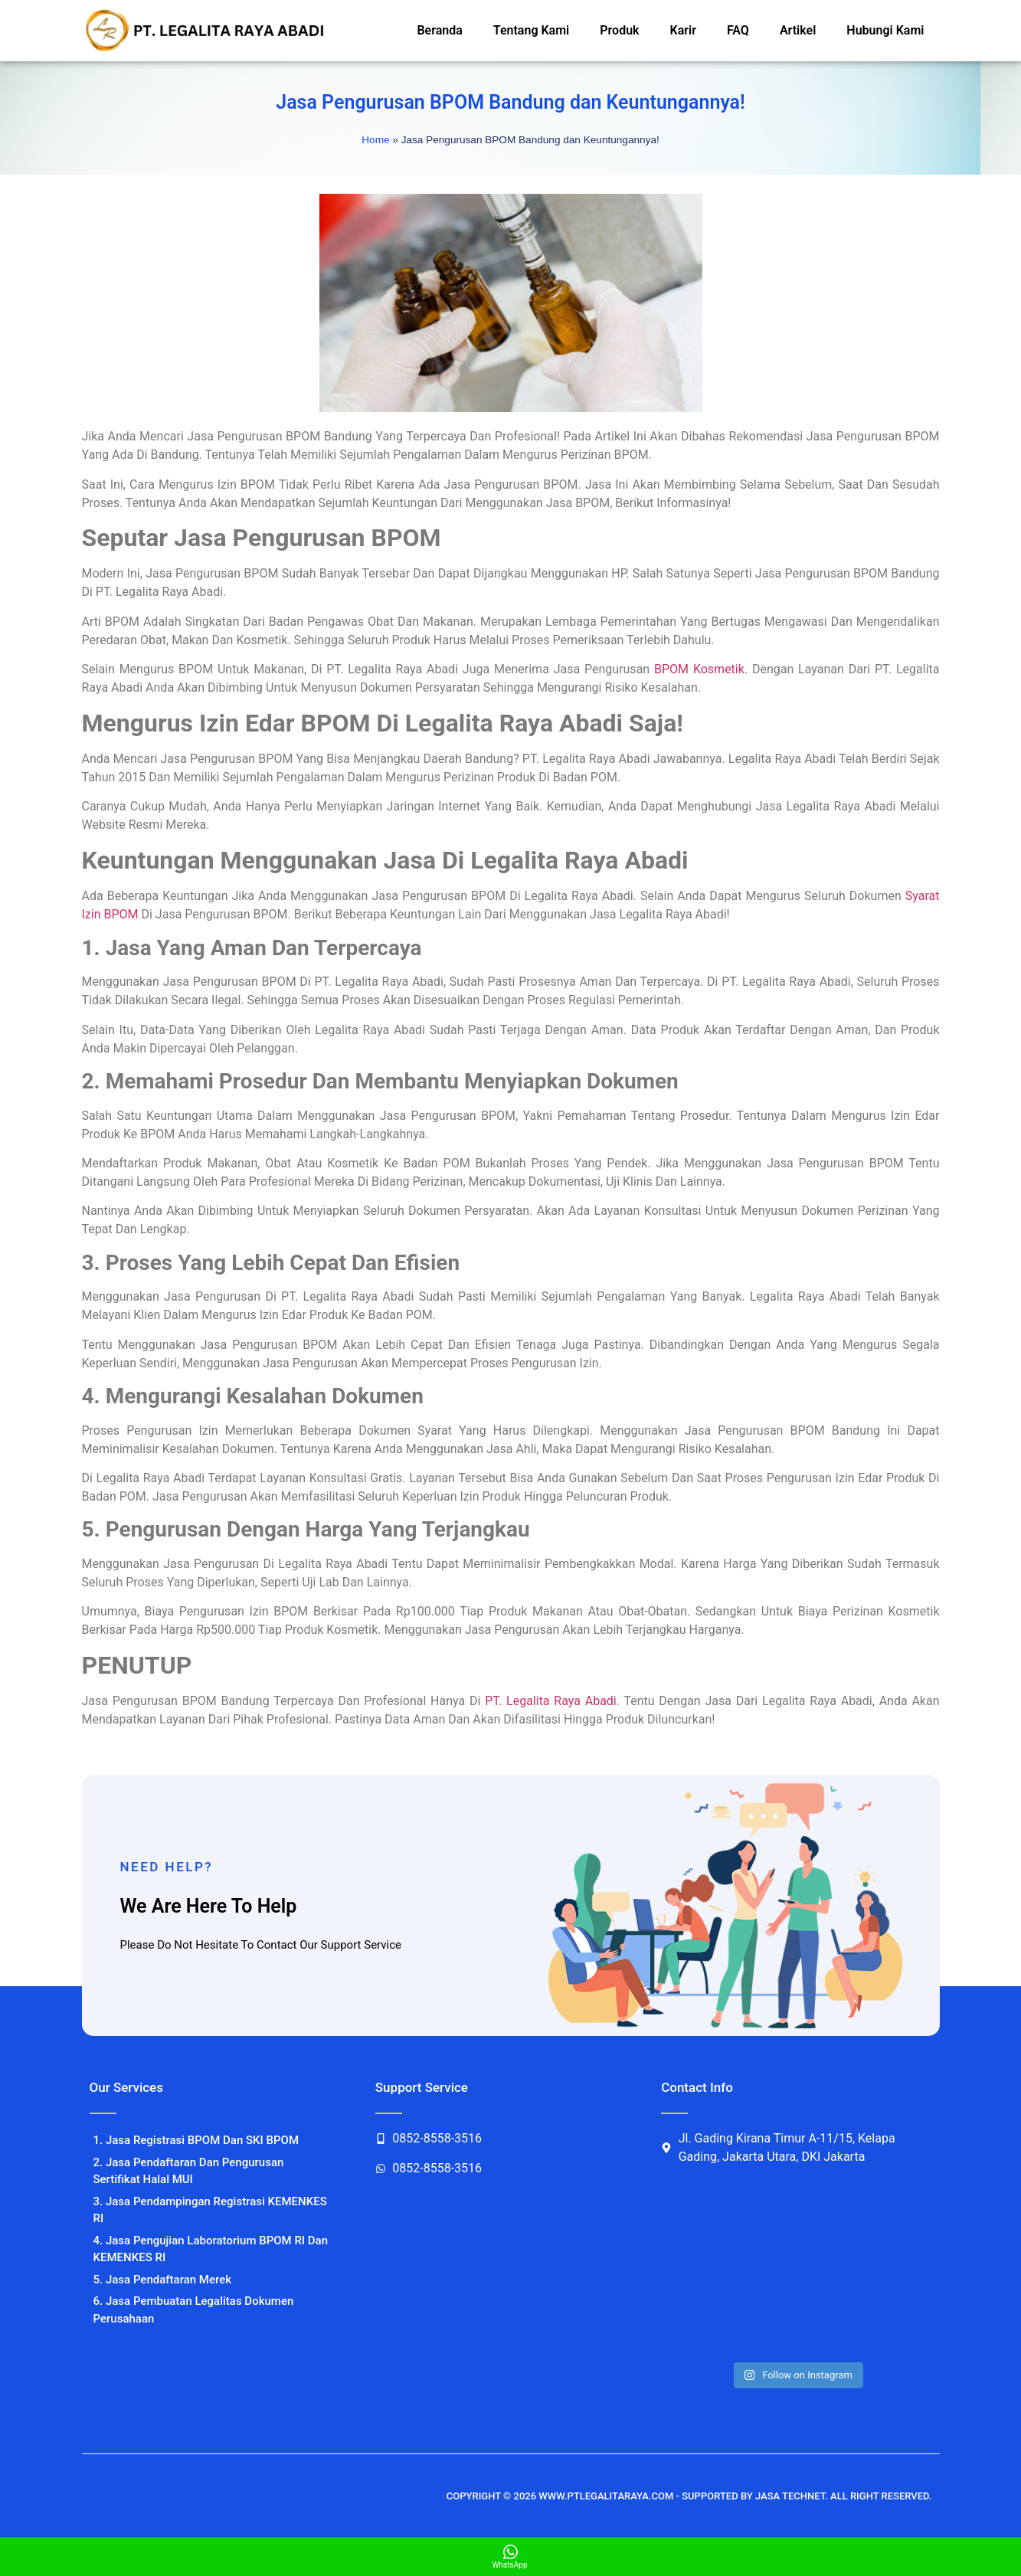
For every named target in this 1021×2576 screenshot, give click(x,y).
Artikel (798, 30)
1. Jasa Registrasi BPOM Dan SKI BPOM (196, 2140)
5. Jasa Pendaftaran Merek (162, 2279)
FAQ (738, 30)
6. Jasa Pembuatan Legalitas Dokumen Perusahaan (193, 2310)
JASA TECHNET (790, 2496)
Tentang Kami (531, 30)
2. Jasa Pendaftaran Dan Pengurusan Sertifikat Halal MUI (188, 2171)
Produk (619, 30)
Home (375, 140)
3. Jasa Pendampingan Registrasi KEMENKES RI (210, 2210)
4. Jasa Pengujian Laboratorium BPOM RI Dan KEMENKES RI (211, 2249)
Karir (683, 30)
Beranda (439, 30)
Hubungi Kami (885, 30)
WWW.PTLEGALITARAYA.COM (605, 2496)
